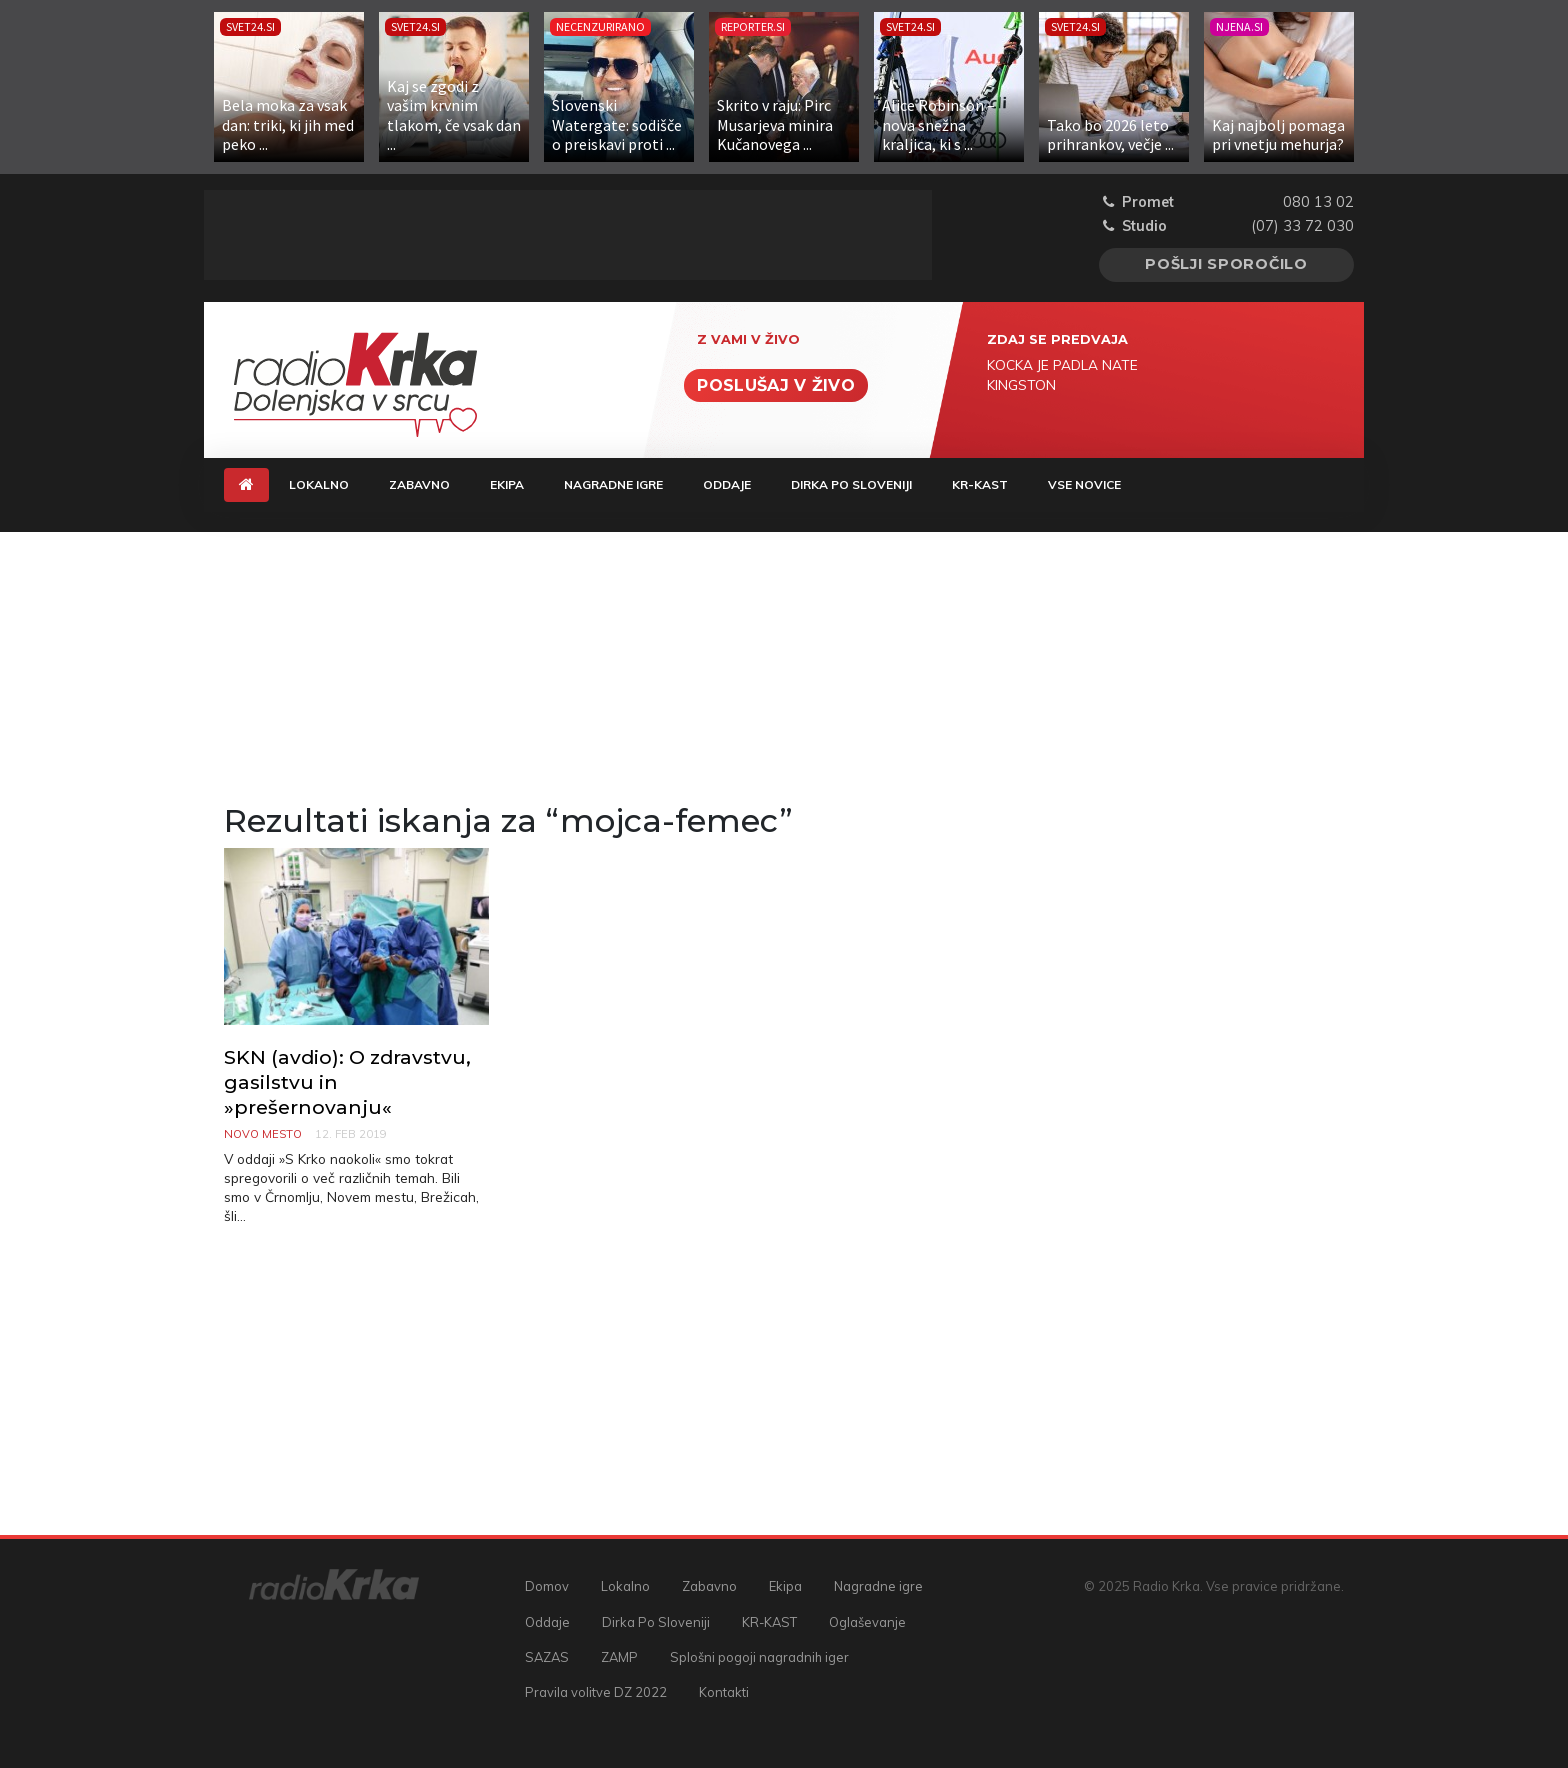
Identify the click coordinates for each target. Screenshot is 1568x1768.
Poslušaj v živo (776, 385)
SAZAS (547, 1657)
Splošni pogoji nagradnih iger (759, 1657)
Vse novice (1084, 484)
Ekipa (507, 484)
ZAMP (619, 1657)
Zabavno (419, 484)
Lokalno (319, 484)
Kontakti (724, 1692)
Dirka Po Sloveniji (851, 484)
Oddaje (727, 484)
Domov (547, 1586)
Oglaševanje (867, 1622)
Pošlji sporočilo (1226, 264)
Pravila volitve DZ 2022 (596, 1692)
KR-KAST (980, 484)
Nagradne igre (613, 484)
